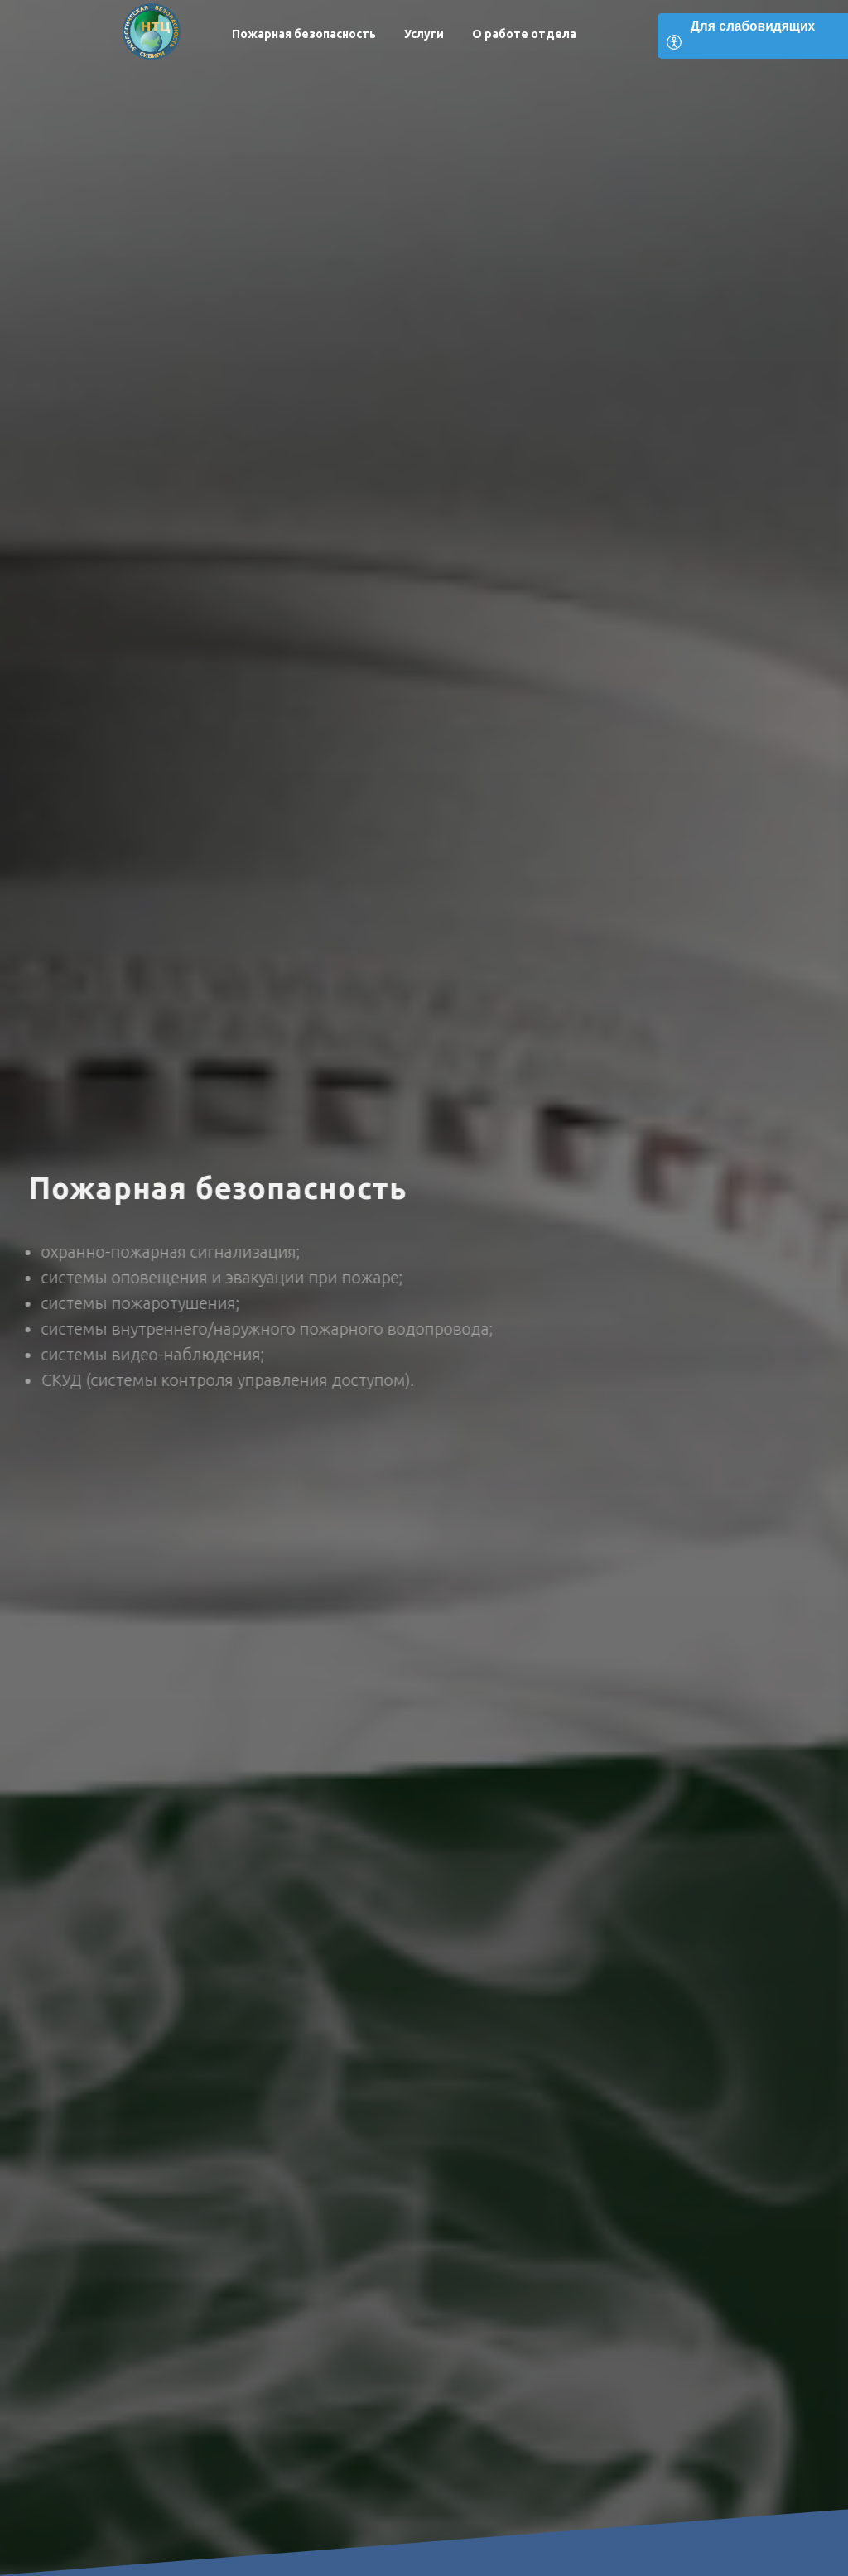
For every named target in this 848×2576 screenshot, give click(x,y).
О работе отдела (524, 34)
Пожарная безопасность (304, 34)
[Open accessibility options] (753, 36)
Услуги (424, 34)
